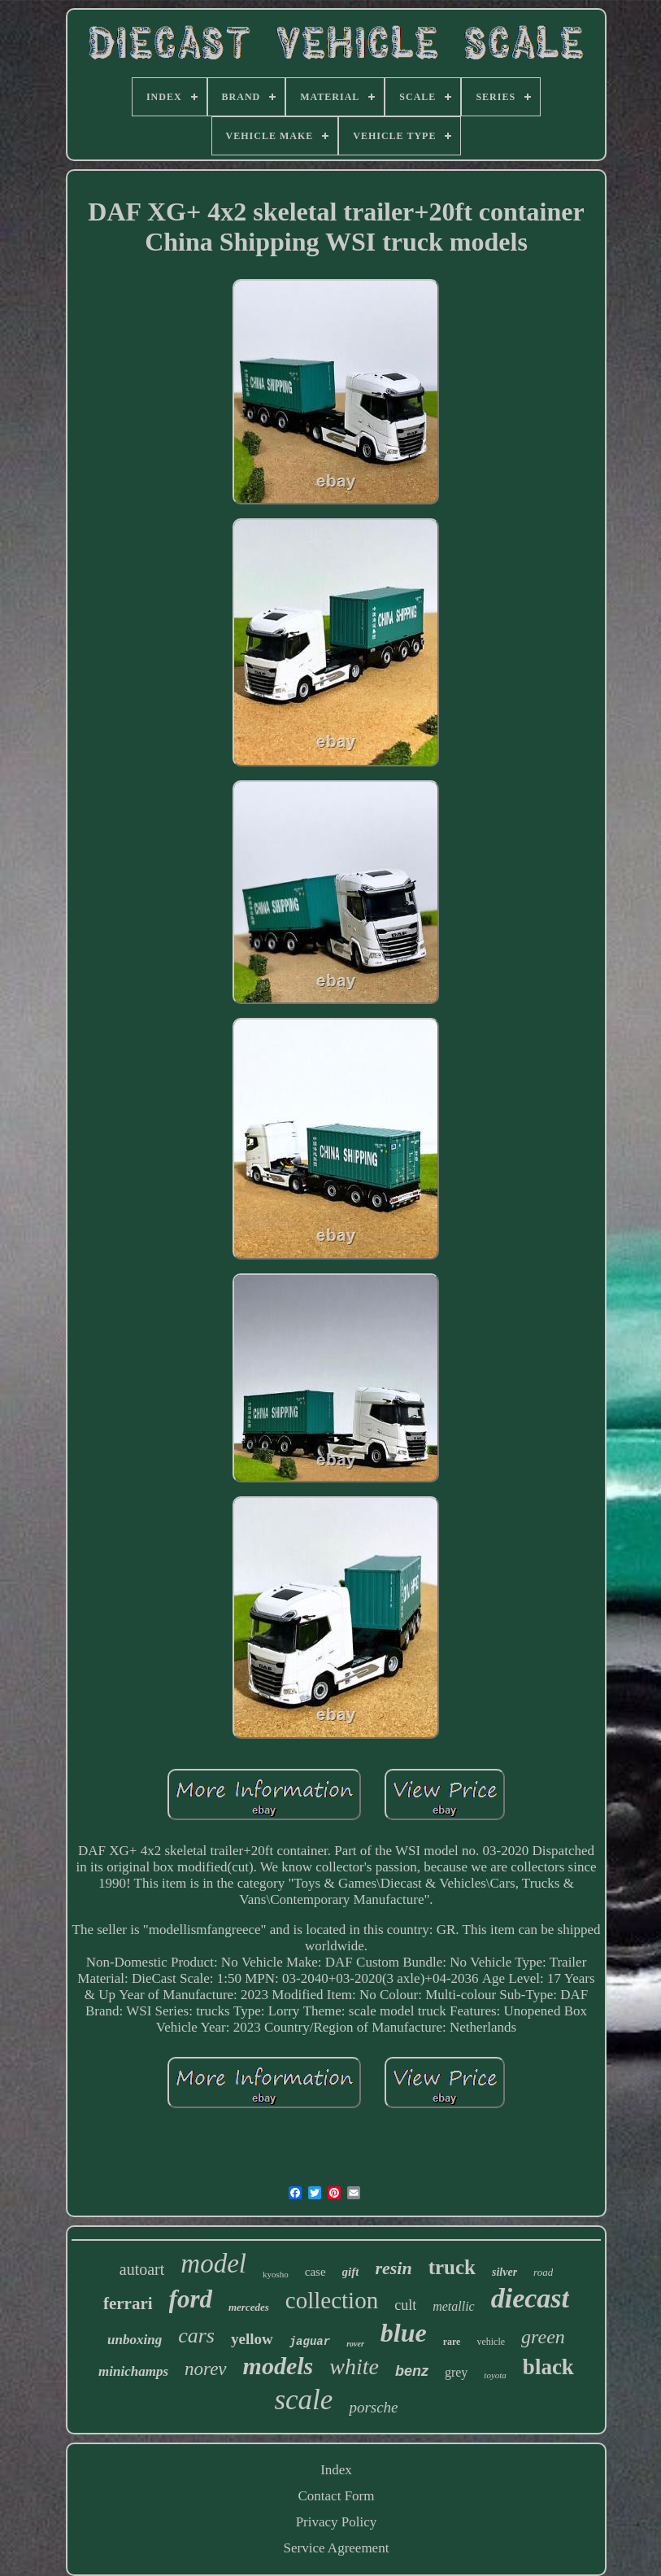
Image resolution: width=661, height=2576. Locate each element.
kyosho (276, 2274)
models (278, 2365)
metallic (454, 2306)
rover (355, 2343)
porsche (373, 2407)
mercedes (248, 2307)
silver (504, 2272)
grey (456, 2372)
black (548, 2367)
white (354, 2366)
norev (206, 2369)
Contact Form (336, 2496)
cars (196, 2335)
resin (393, 2268)
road (543, 2272)
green (543, 2336)
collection (331, 2300)
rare (452, 2341)
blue (404, 2332)
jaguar (309, 2341)
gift (350, 2271)
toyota (495, 2375)
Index (336, 2470)
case (315, 2271)
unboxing (134, 2339)
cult (405, 2305)
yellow (252, 2338)
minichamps (133, 2371)
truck (452, 2267)
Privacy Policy (336, 2522)
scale (303, 2400)
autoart (142, 2269)
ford (190, 2299)
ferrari (128, 2303)
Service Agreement (336, 2548)
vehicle (490, 2341)
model (213, 2263)
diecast (530, 2298)
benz (411, 2371)
